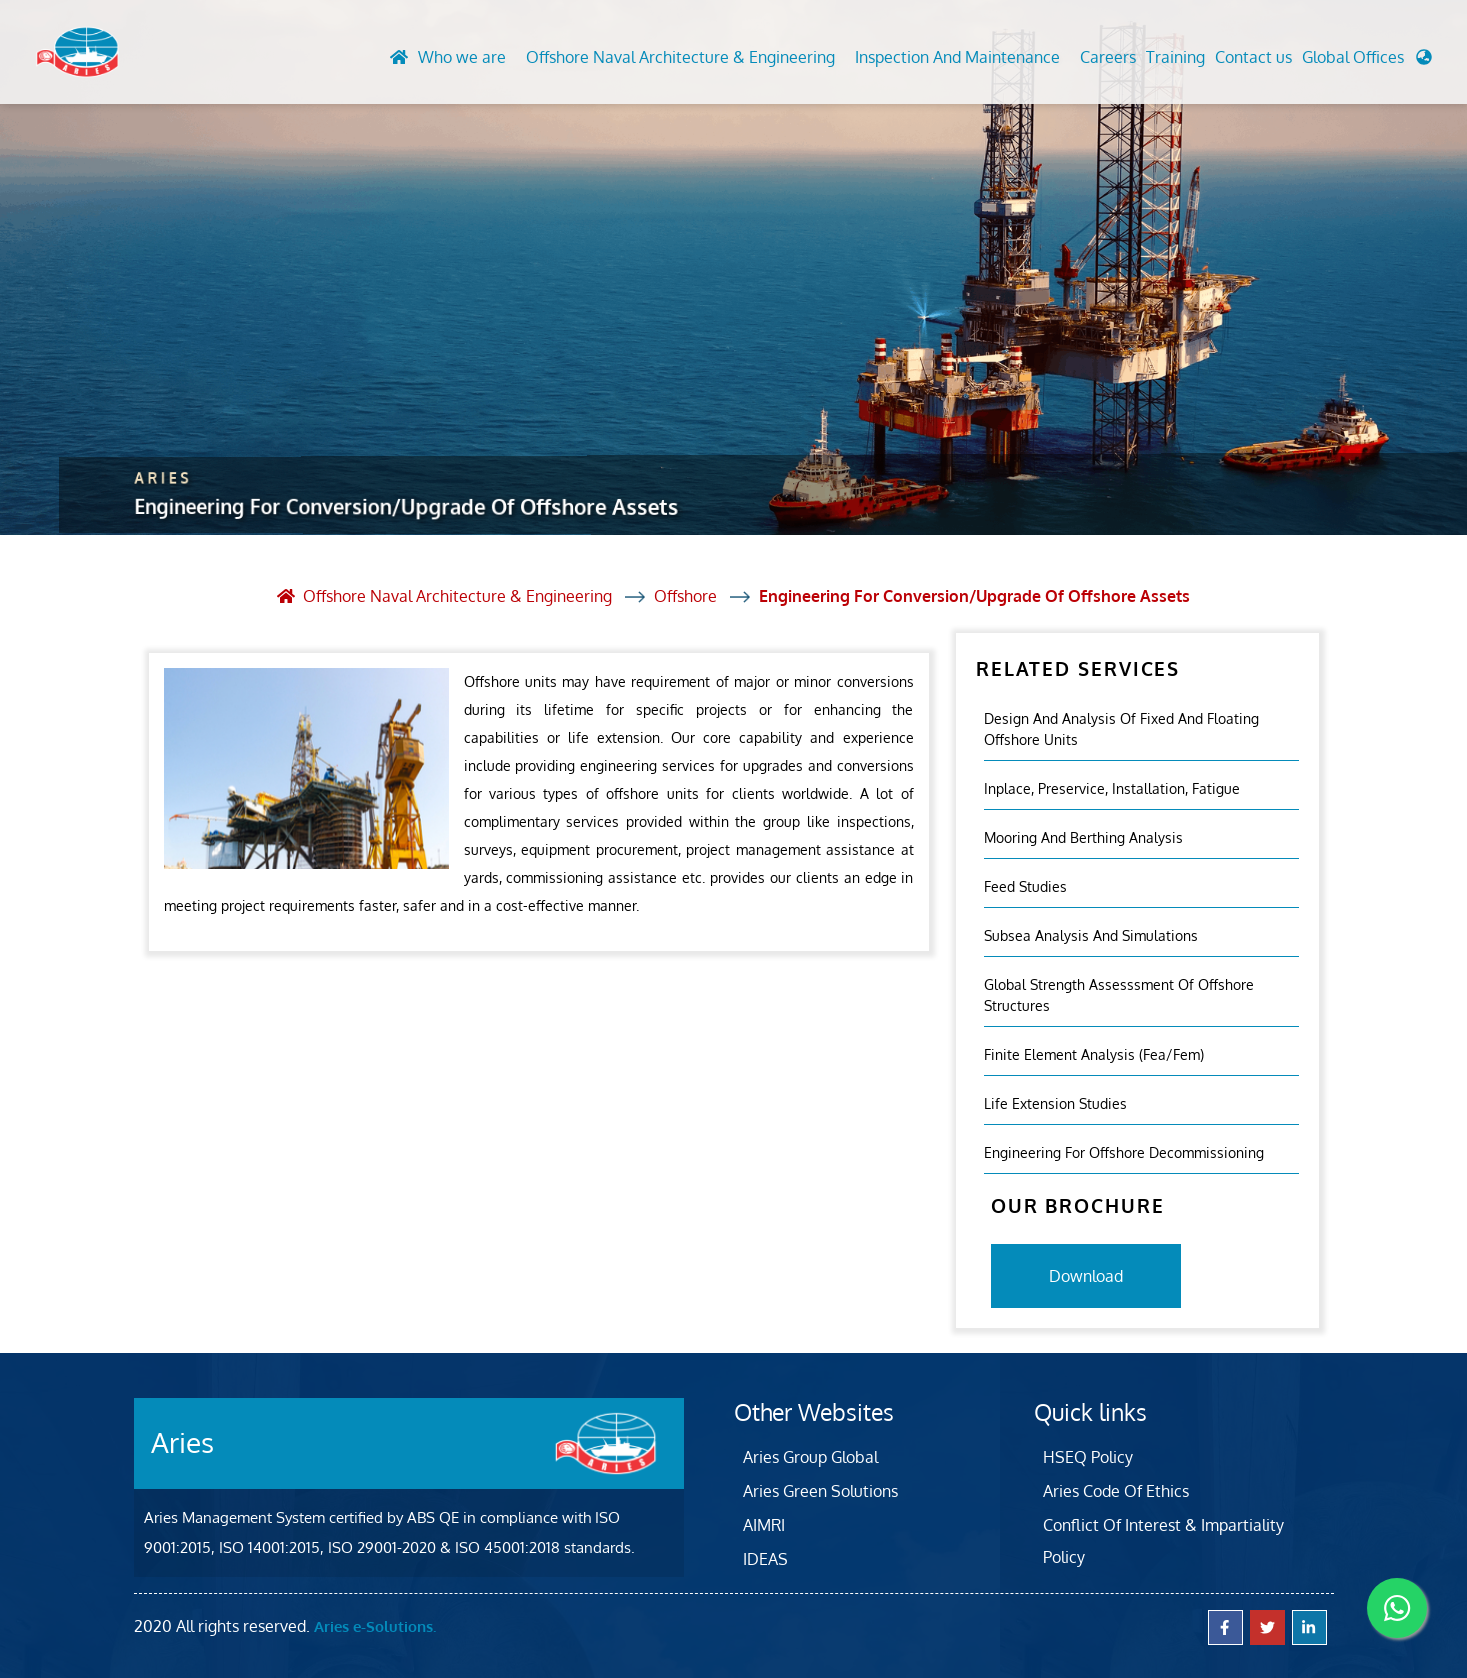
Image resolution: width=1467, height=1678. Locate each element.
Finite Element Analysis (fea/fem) (1094, 1054)
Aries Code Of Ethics (1116, 1491)
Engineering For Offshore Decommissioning (1124, 1152)
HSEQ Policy (1088, 1457)
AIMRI (764, 1525)
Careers (1108, 57)
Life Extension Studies (1055, 1103)
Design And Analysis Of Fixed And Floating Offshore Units (1121, 729)
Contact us (1253, 57)
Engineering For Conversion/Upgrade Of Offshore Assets (974, 596)
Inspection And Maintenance (957, 57)
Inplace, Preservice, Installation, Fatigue (1112, 788)
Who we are (462, 57)
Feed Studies (1025, 886)
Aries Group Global (810, 1457)
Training (1175, 57)
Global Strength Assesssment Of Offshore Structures (1119, 995)
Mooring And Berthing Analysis (1083, 837)
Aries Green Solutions (820, 1491)
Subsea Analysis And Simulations (1091, 935)
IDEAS (765, 1559)
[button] (1367, 62)
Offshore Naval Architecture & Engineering (680, 57)
